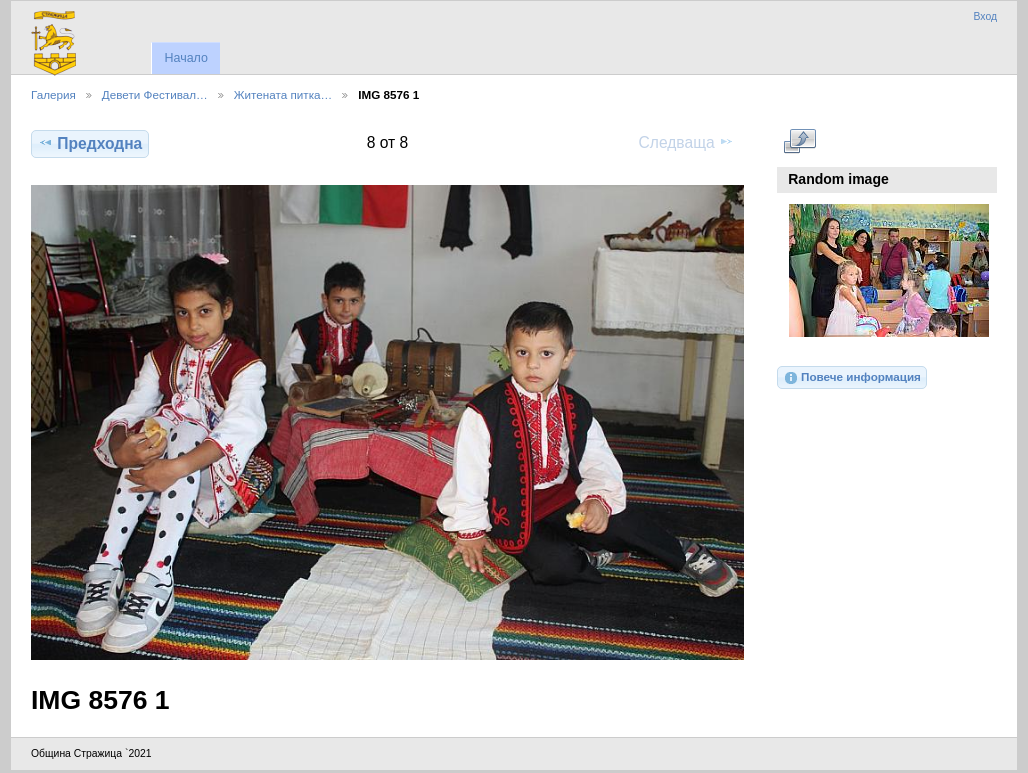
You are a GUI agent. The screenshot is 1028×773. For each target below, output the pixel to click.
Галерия (53, 94)
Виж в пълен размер (799, 141)
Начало (185, 58)
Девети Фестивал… (155, 94)
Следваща (686, 142)
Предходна (90, 143)
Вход (985, 16)
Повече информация (852, 378)
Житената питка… (283, 94)
